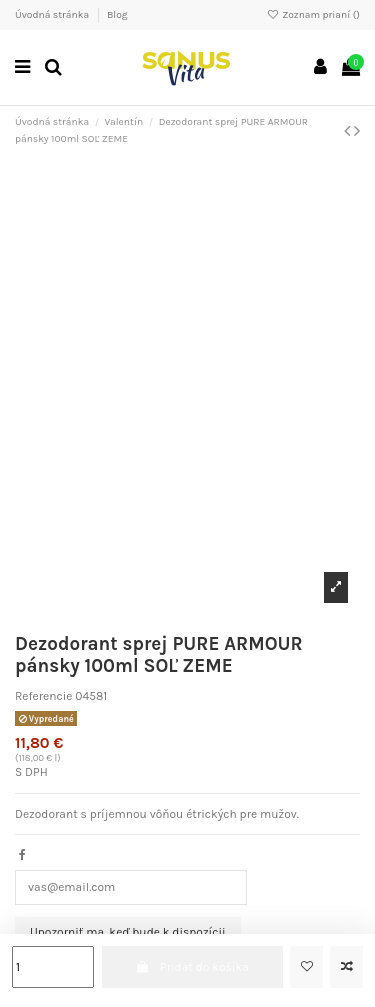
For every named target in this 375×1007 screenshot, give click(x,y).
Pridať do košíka (192, 967)
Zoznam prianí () (313, 15)
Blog (117, 15)
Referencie (43, 696)
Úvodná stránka (53, 15)
